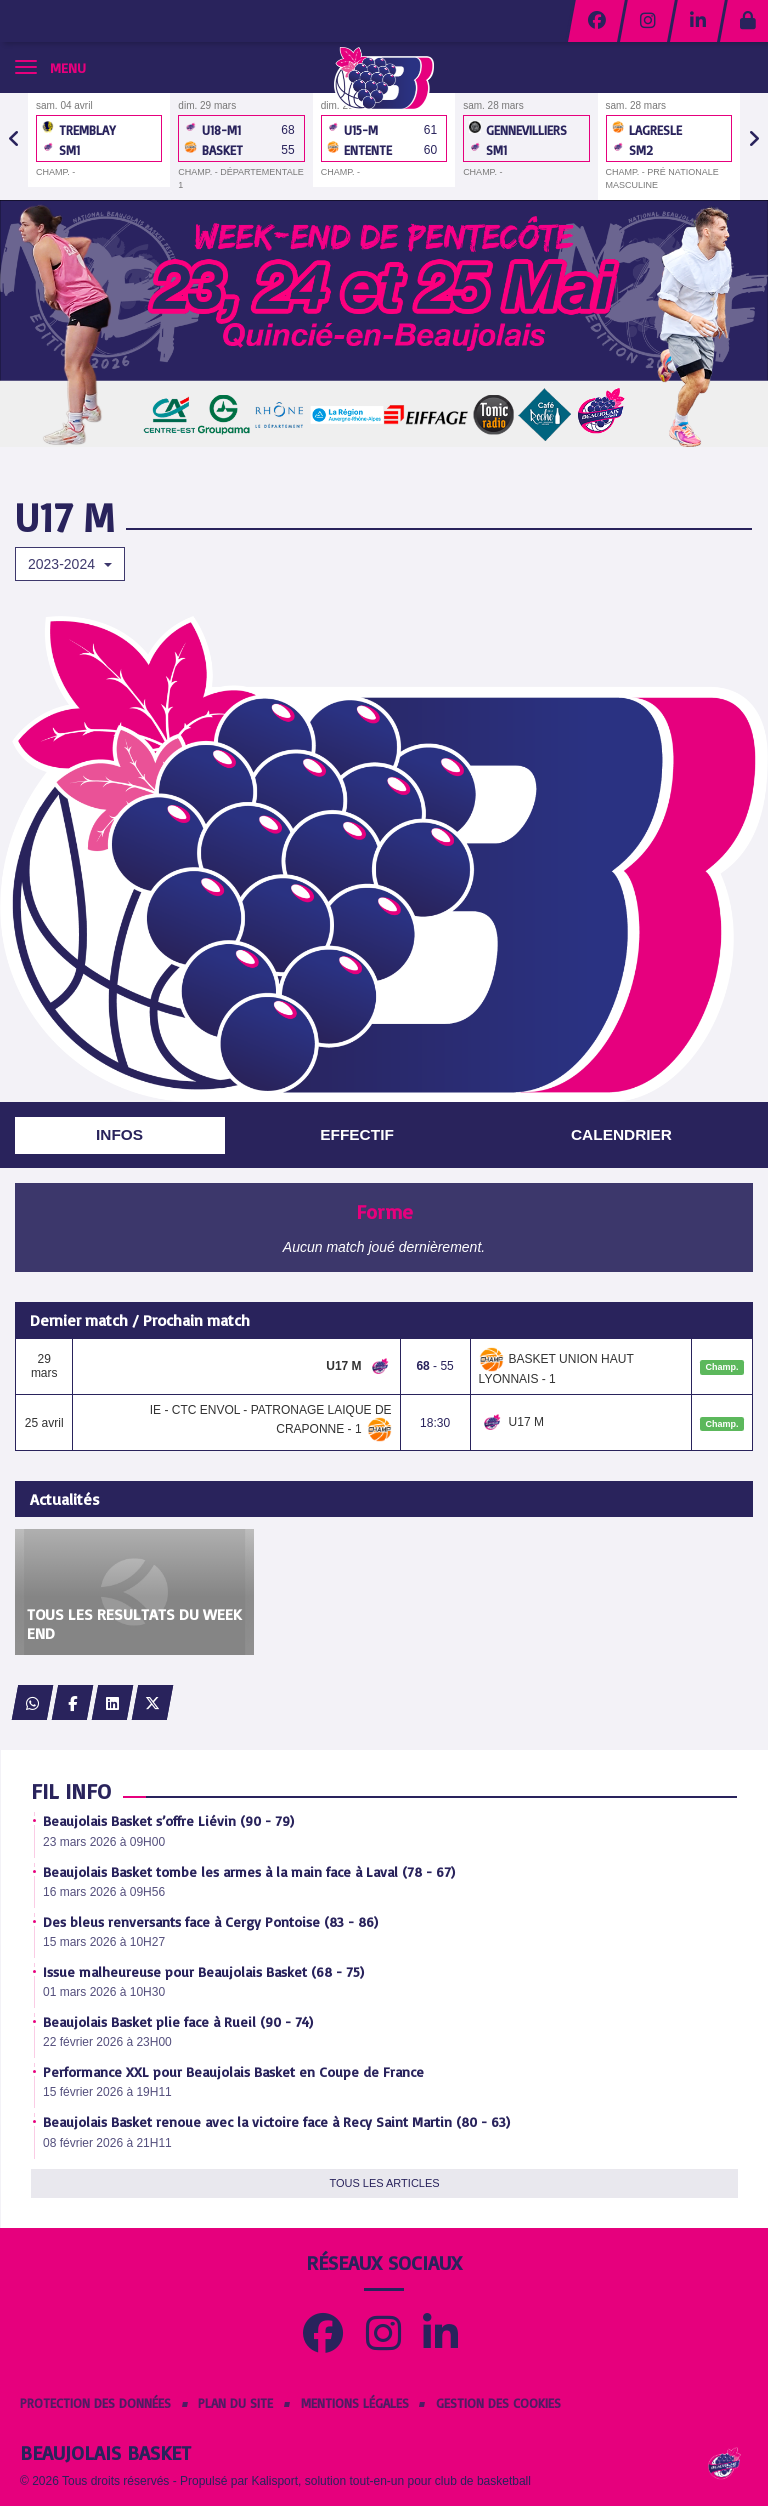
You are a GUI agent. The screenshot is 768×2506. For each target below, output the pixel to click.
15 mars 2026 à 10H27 (104, 1942)
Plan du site (235, 2403)
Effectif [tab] (357, 1134)
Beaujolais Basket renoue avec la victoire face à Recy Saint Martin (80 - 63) (276, 2121)
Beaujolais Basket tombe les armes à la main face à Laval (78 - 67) (249, 1871)
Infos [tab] (119, 1134)
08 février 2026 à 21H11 (107, 2143)
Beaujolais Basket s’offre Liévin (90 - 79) (168, 1820)
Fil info (71, 1790)
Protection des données (95, 2403)
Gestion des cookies (498, 2403)
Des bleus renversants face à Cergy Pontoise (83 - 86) (210, 1921)
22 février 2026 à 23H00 (107, 2042)
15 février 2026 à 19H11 (107, 2092)
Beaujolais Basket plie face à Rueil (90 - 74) (178, 2021)
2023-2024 (70, 564)
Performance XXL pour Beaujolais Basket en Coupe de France (233, 2071)
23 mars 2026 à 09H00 (104, 1842)
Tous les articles (384, 2183)
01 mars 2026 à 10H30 (104, 1992)
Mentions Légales (355, 2403)
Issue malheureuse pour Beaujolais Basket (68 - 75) (203, 1971)
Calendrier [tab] (621, 1134)
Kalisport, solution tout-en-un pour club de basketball (391, 2481)
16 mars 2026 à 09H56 (104, 1892)
